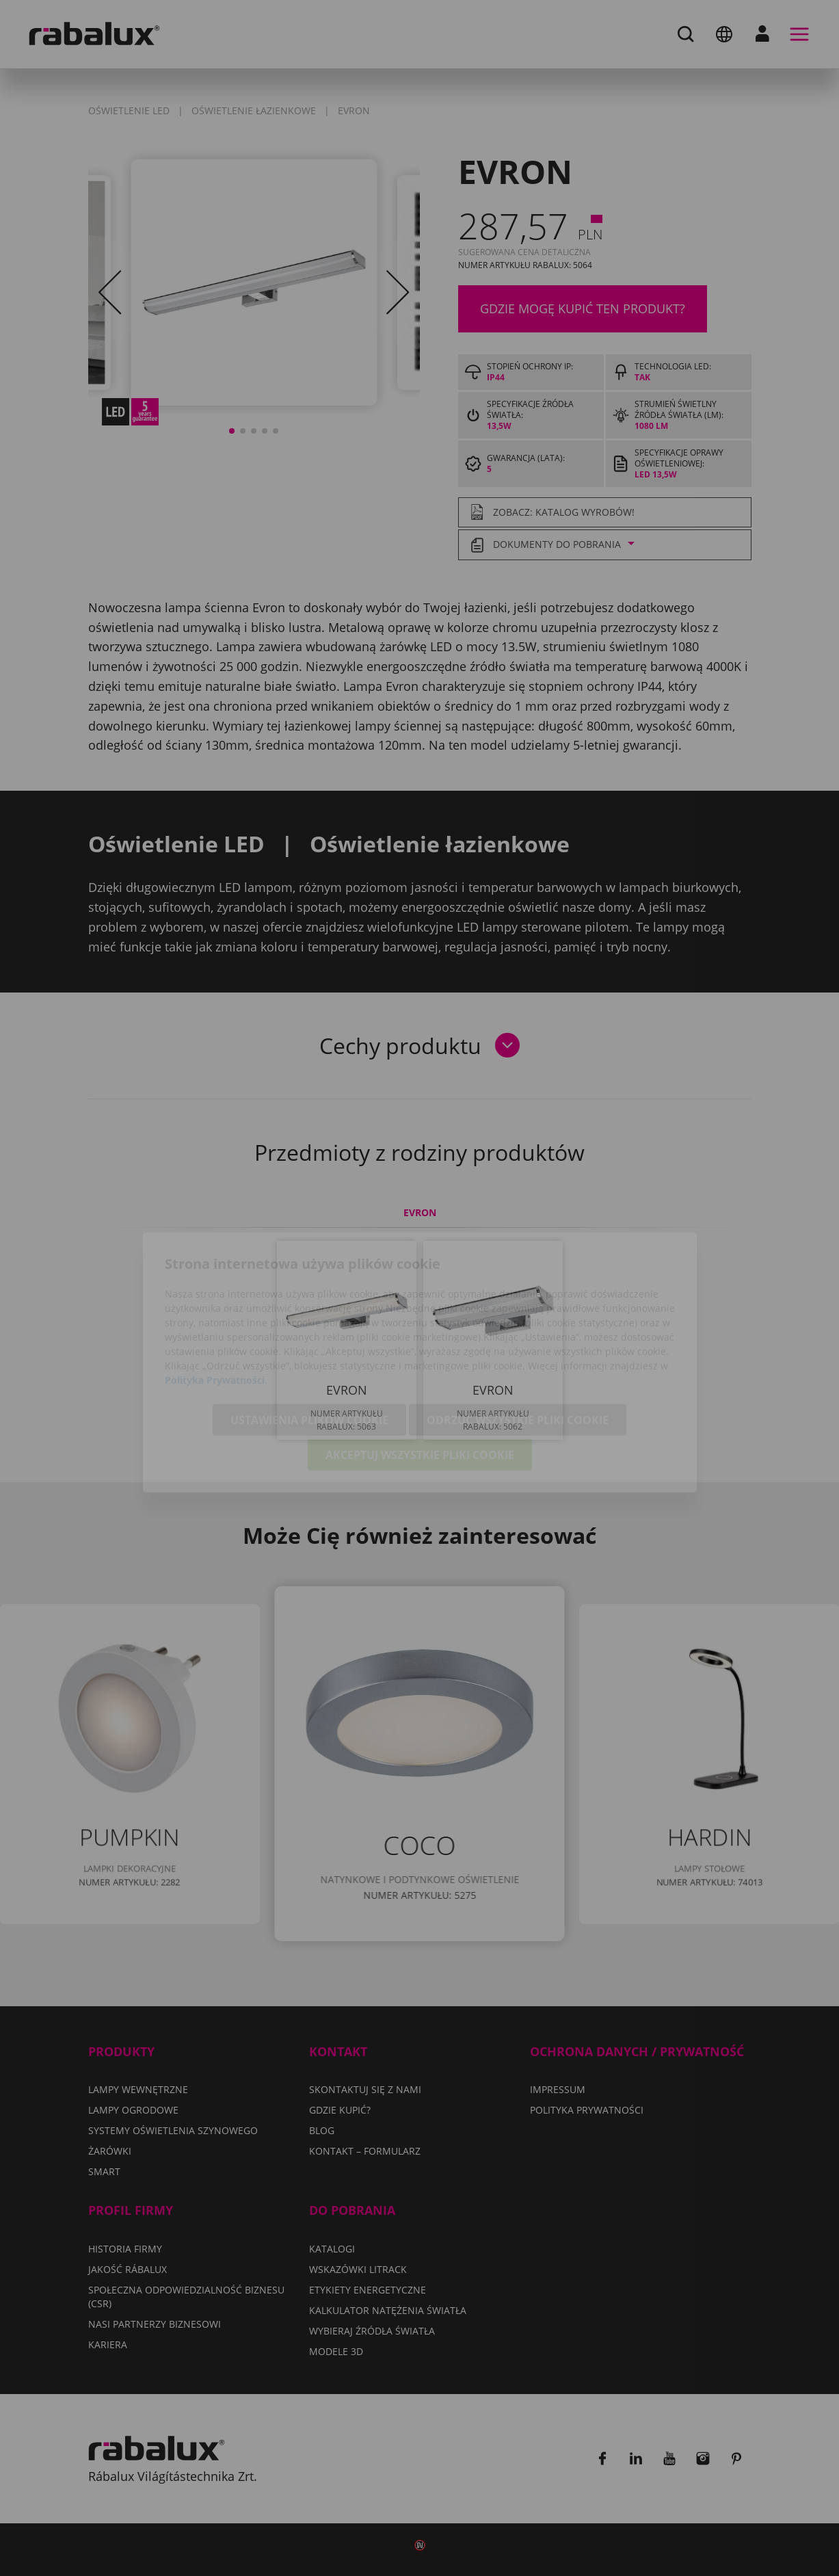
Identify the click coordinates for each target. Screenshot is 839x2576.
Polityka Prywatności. (216, 1305)
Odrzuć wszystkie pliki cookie (518, 1345)
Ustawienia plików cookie (309, 1345)
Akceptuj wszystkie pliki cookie (419, 1380)
